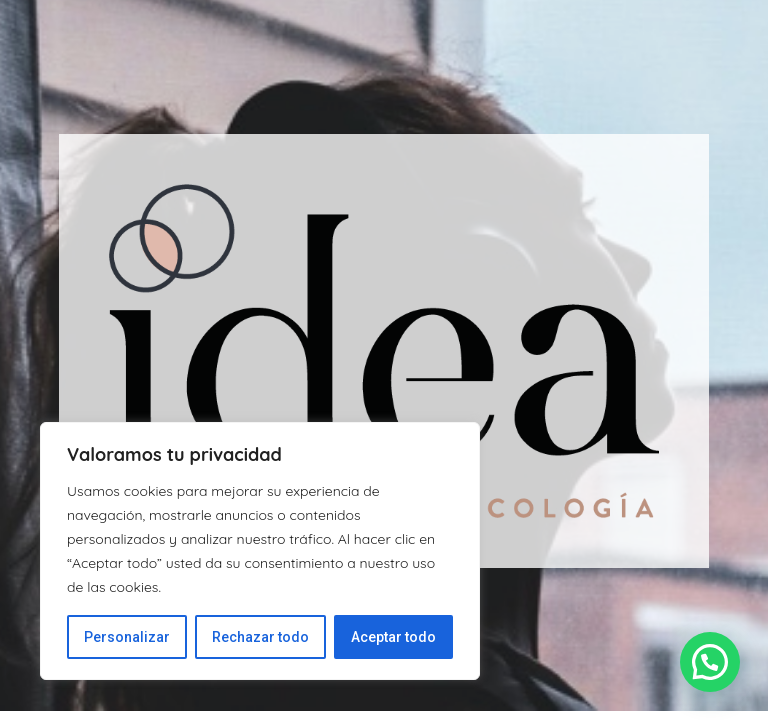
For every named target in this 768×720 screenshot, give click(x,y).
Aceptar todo (393, 637)
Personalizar (127, 637)
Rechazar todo (260, 637)
